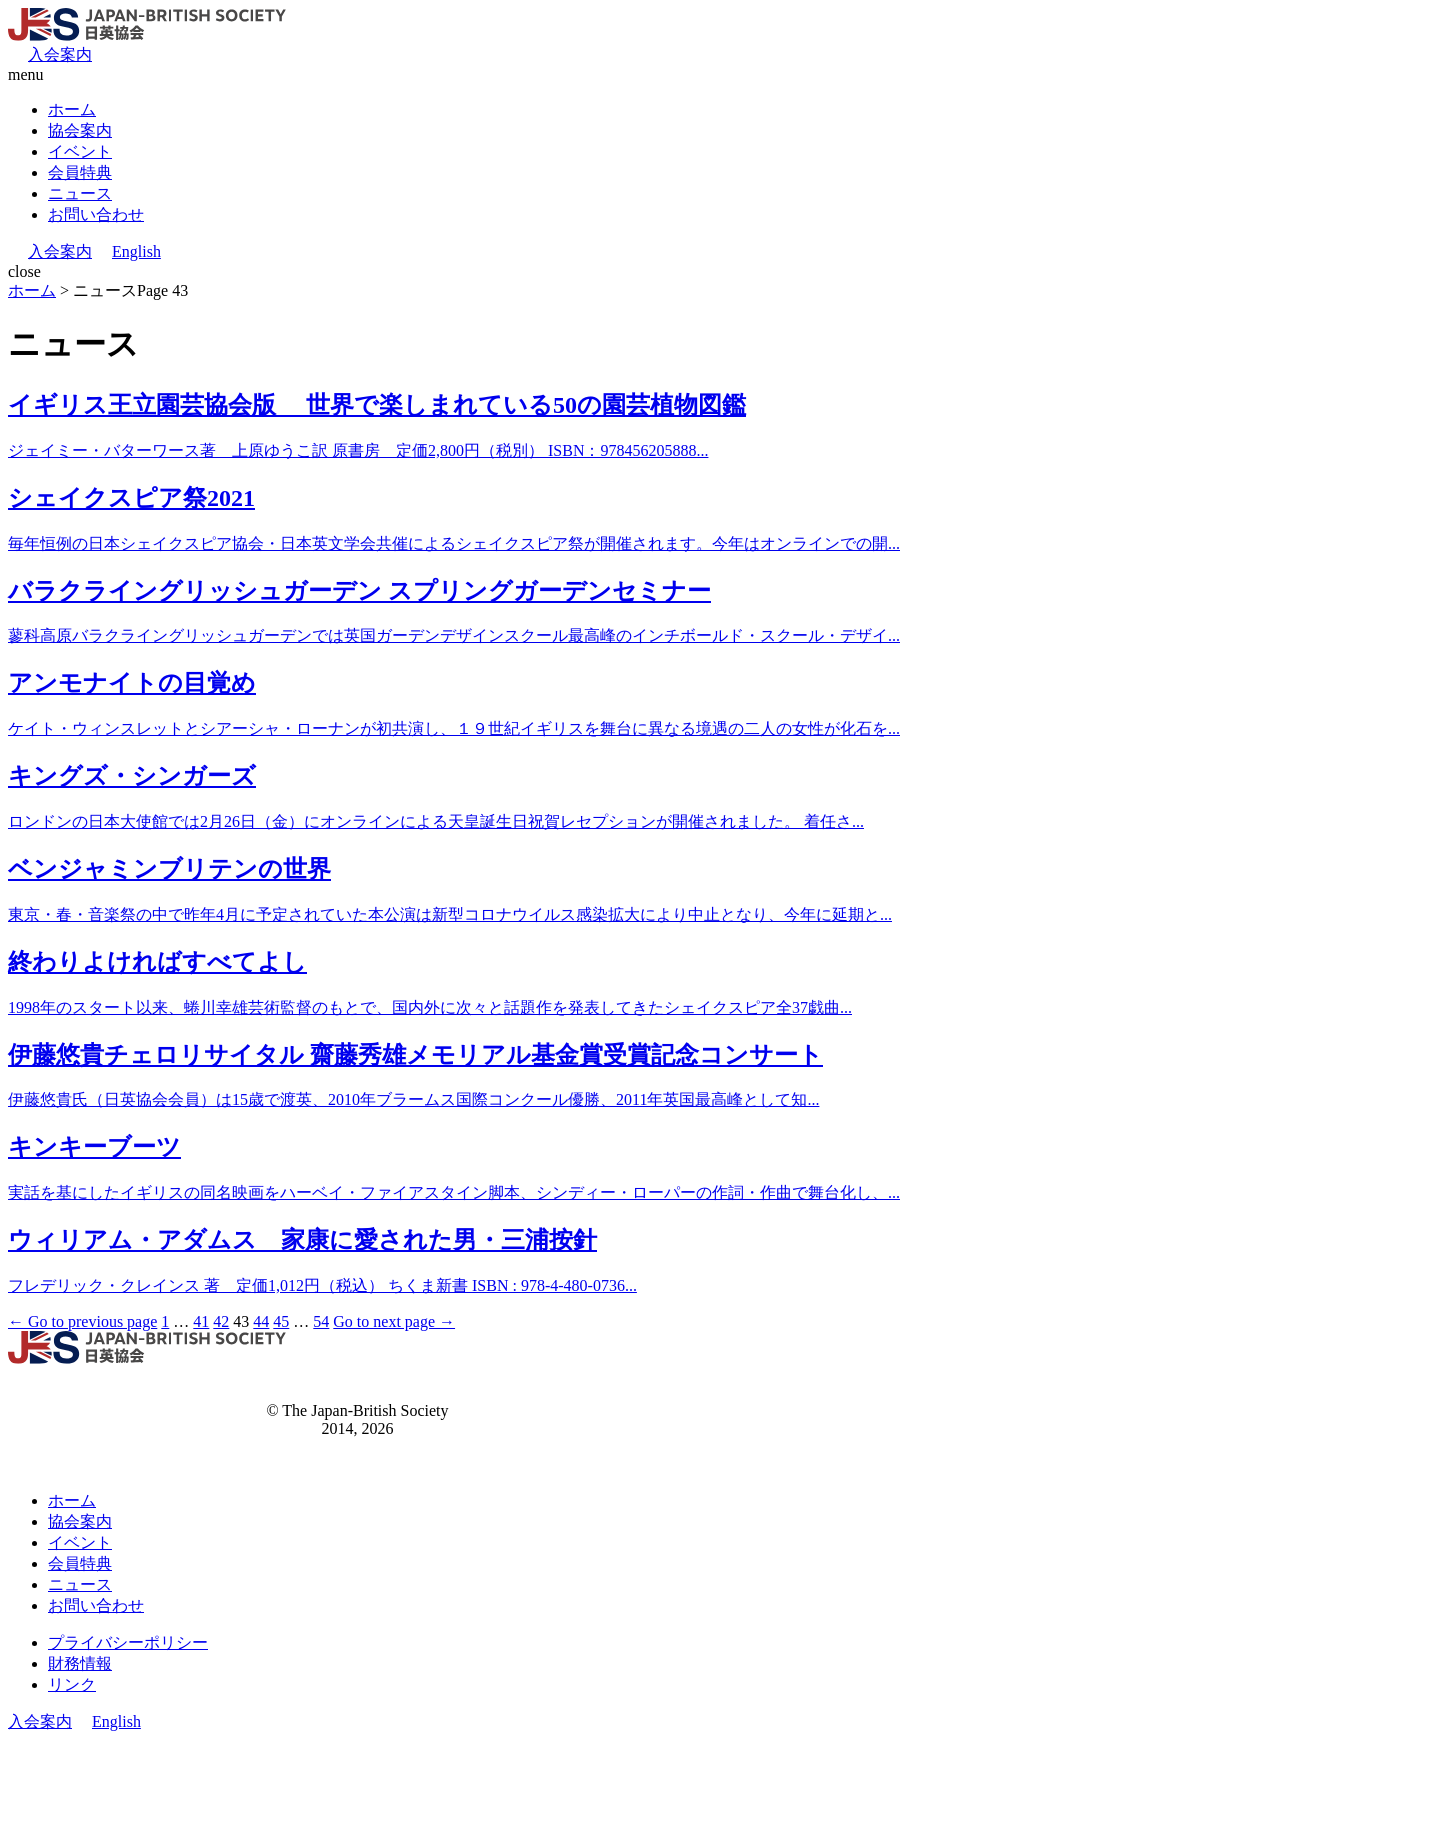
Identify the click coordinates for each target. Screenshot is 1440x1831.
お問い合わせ (96, 214)
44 (261, 1321)
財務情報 (80, 1663)
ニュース (80, 193)
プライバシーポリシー (128, 1642)
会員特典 (80, 172)
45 (281, 1321)
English (136, 251)
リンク (72, 1684)
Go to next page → (394, 1321)
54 (321, 1321)
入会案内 (60, 54)
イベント (80, 151)
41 (201, 1321)
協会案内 (80, 130)
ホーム (72, 109)
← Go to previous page (82, 1321)
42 (221, 1321)
